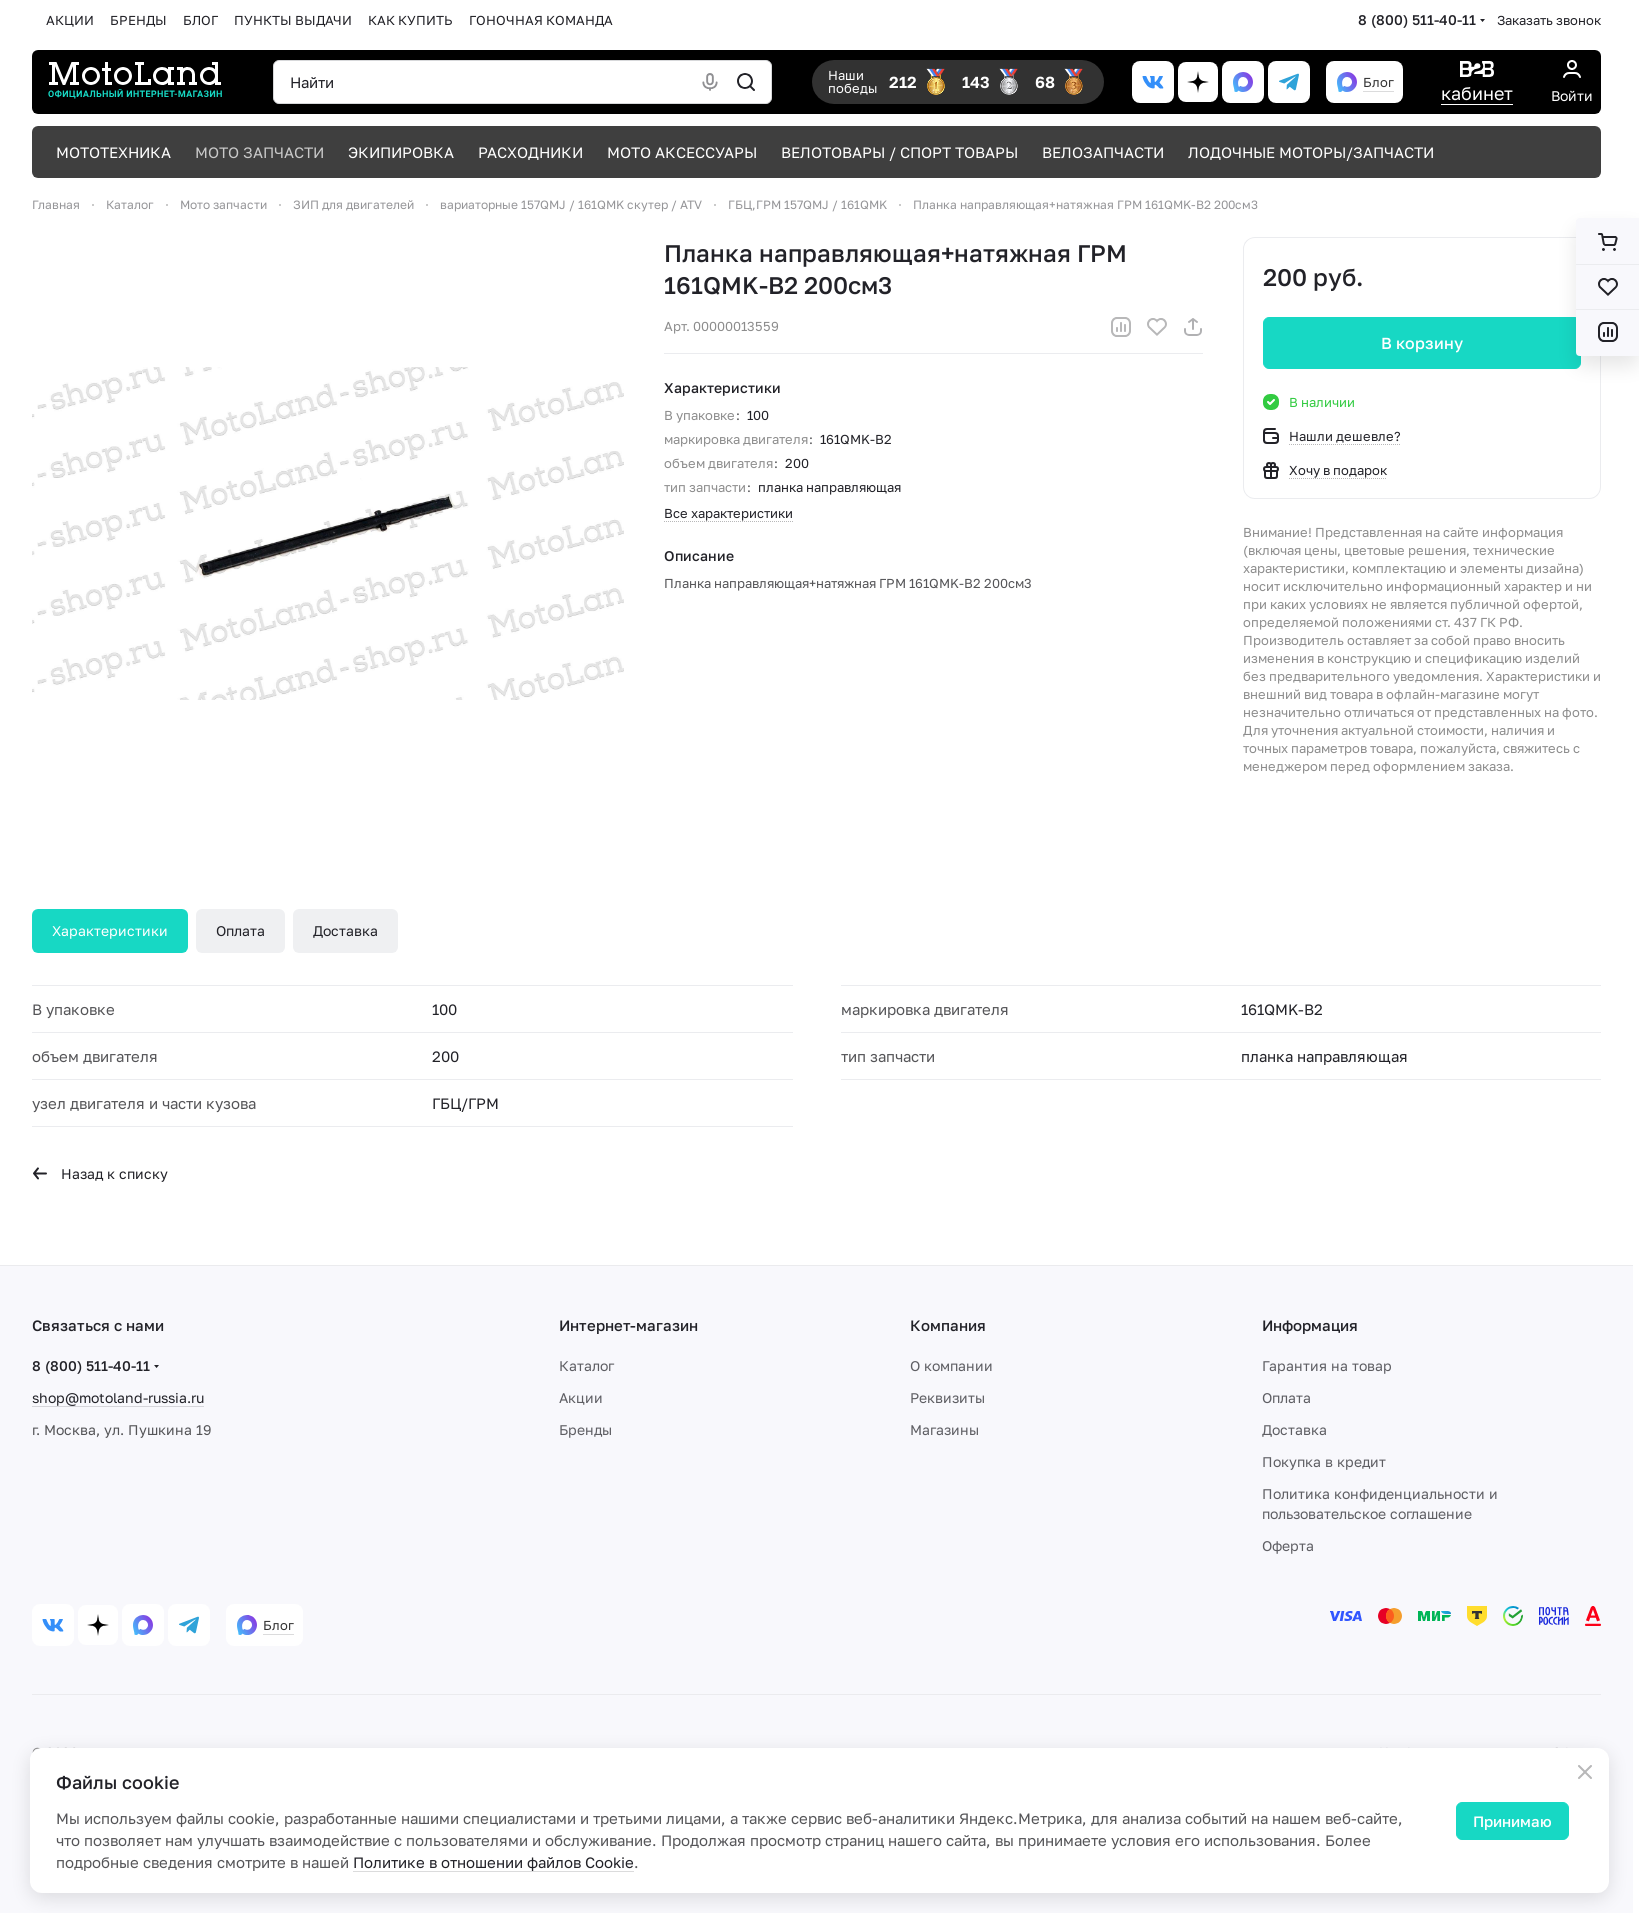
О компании (951, 1365)
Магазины (944, 1429)
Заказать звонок (1549, 20)
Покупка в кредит (1324, 1461)
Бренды (585, 1429)
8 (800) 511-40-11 (1417, 19)
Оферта (1288, 1545)
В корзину (1422, 343)
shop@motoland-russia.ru (118, 1397)
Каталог (586, 1365)
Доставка (345, 930)
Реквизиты (947, 1397)
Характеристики (110, 930)
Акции (581, 1397)
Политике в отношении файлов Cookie (493, 1862)
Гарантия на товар (1327, 1365)
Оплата (240, 930)
